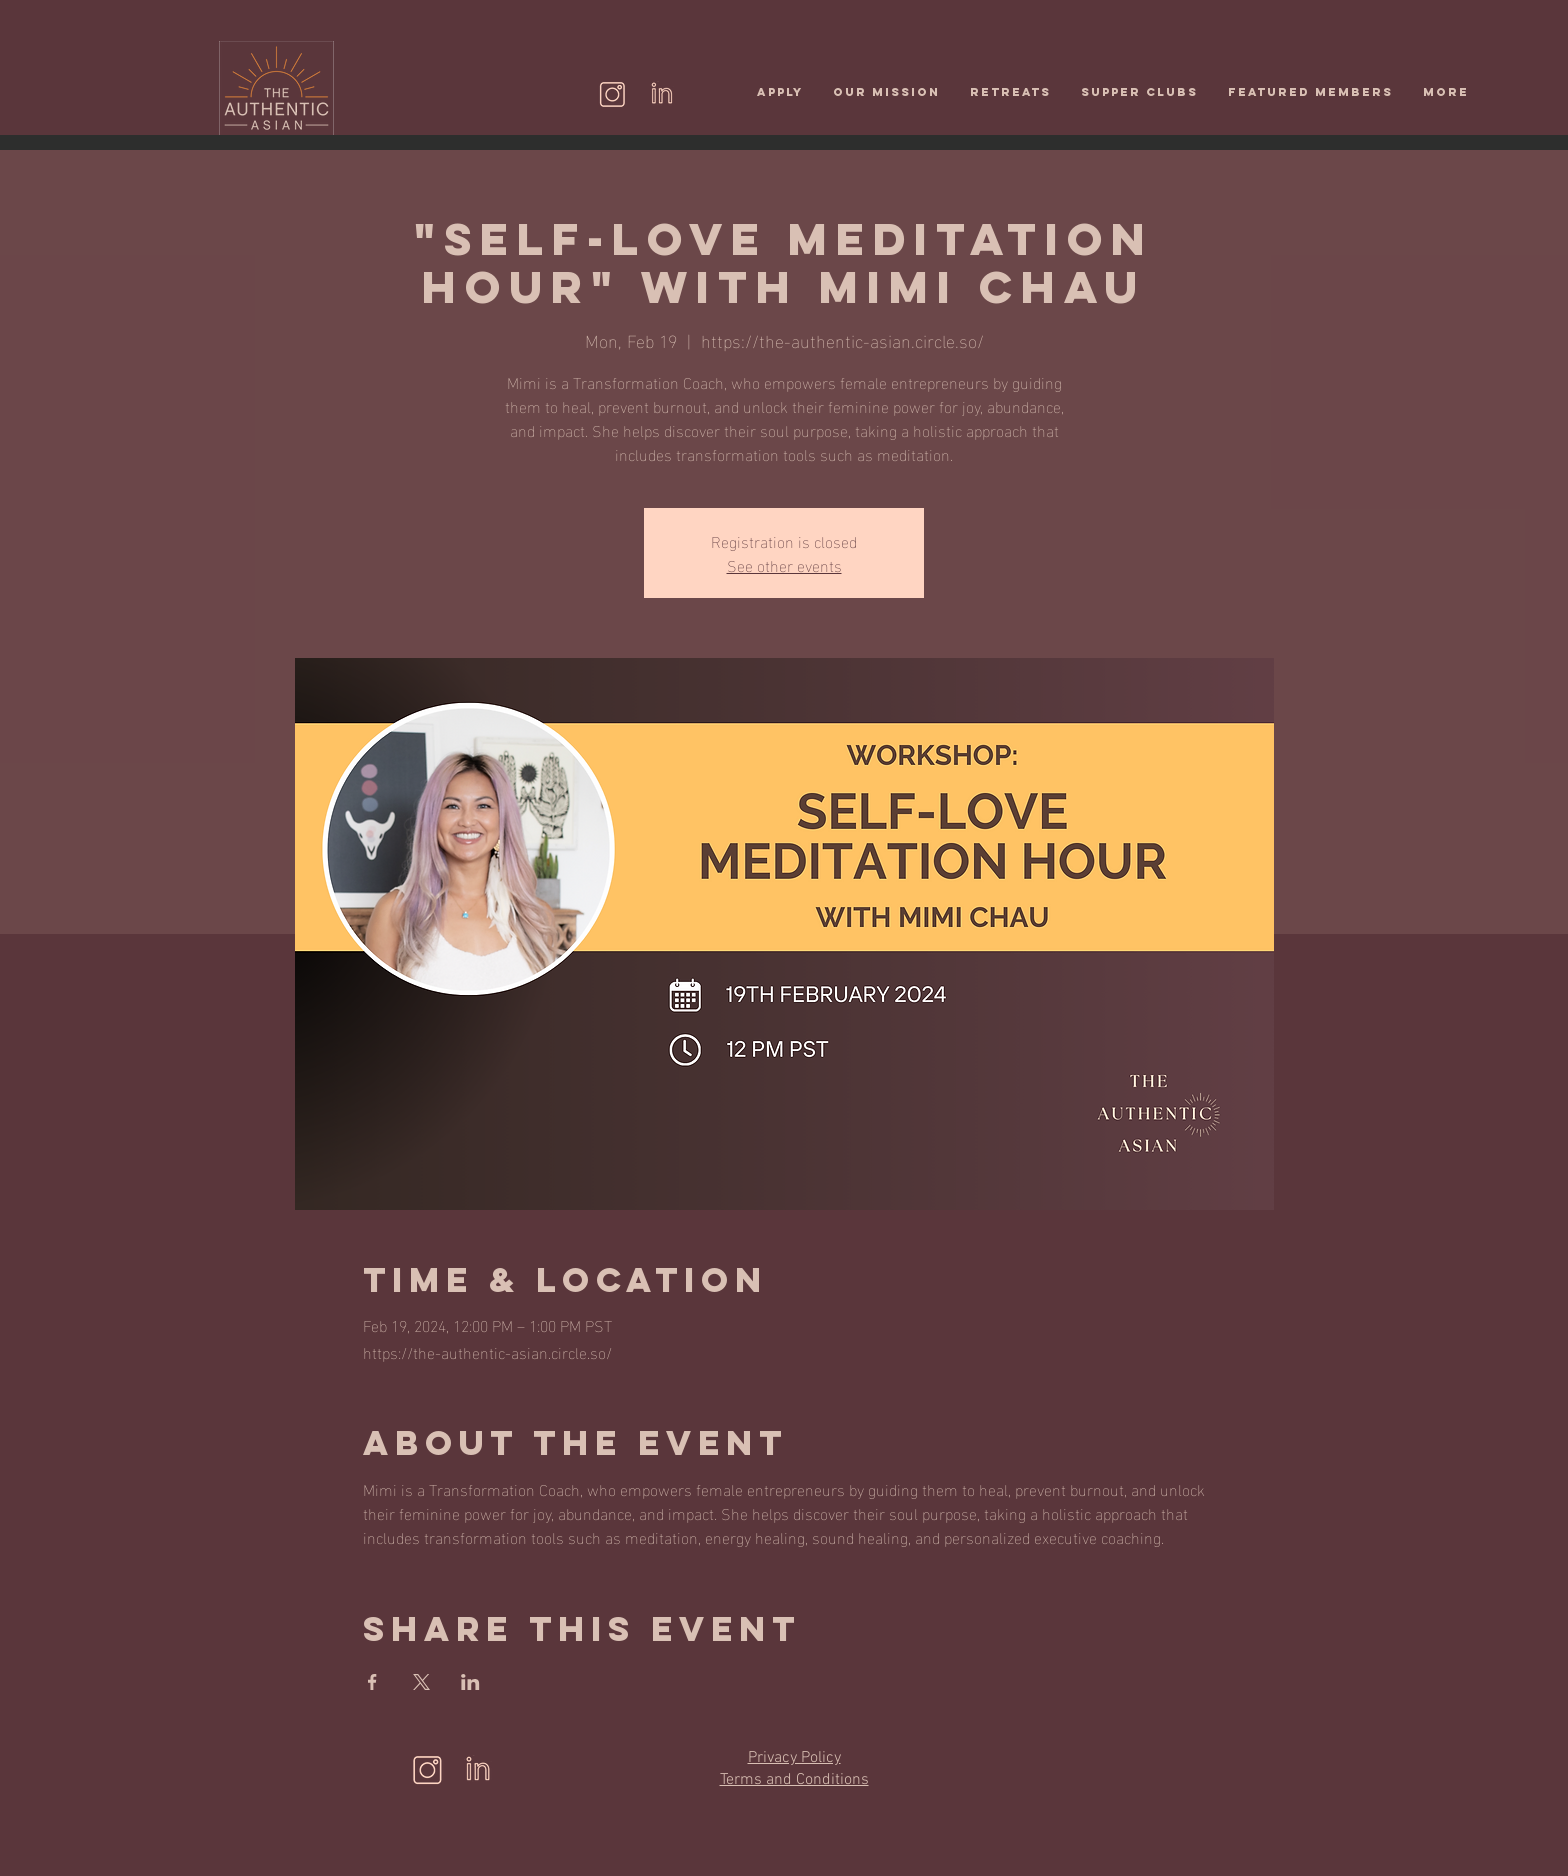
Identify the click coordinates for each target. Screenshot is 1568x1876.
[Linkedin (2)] (661, 93)
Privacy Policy (794, 1758)
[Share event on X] (421, 1682)
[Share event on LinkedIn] (470, 1682)
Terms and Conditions (794, 1780)
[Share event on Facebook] (372, 1682)
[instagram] (612, 93)
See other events (784, 564)
